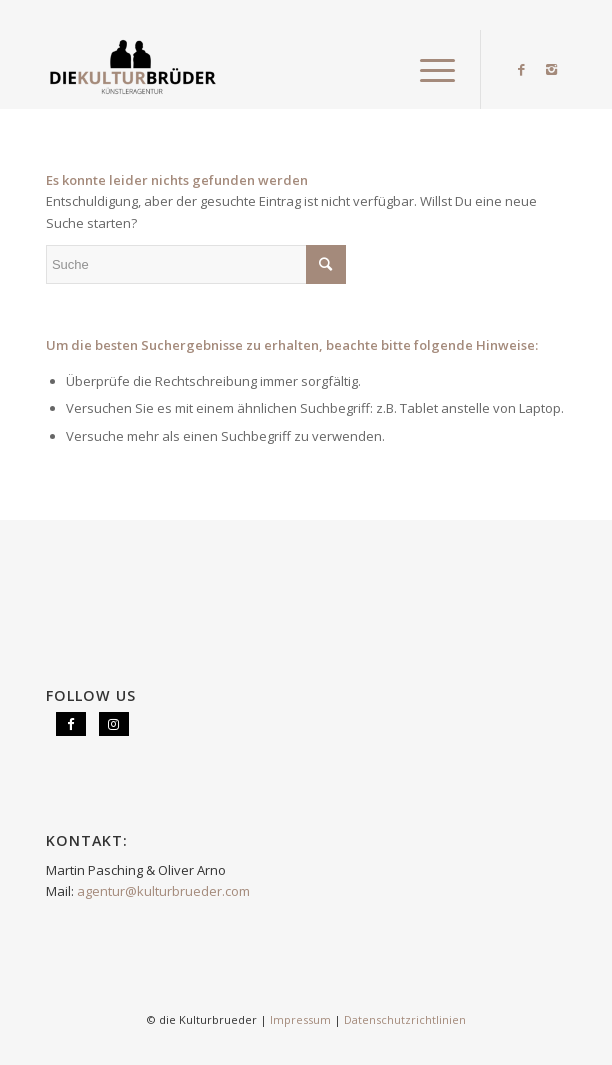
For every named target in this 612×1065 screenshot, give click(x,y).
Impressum (300, 1019)
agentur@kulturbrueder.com (163, 891)
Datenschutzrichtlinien (405, 1019)
